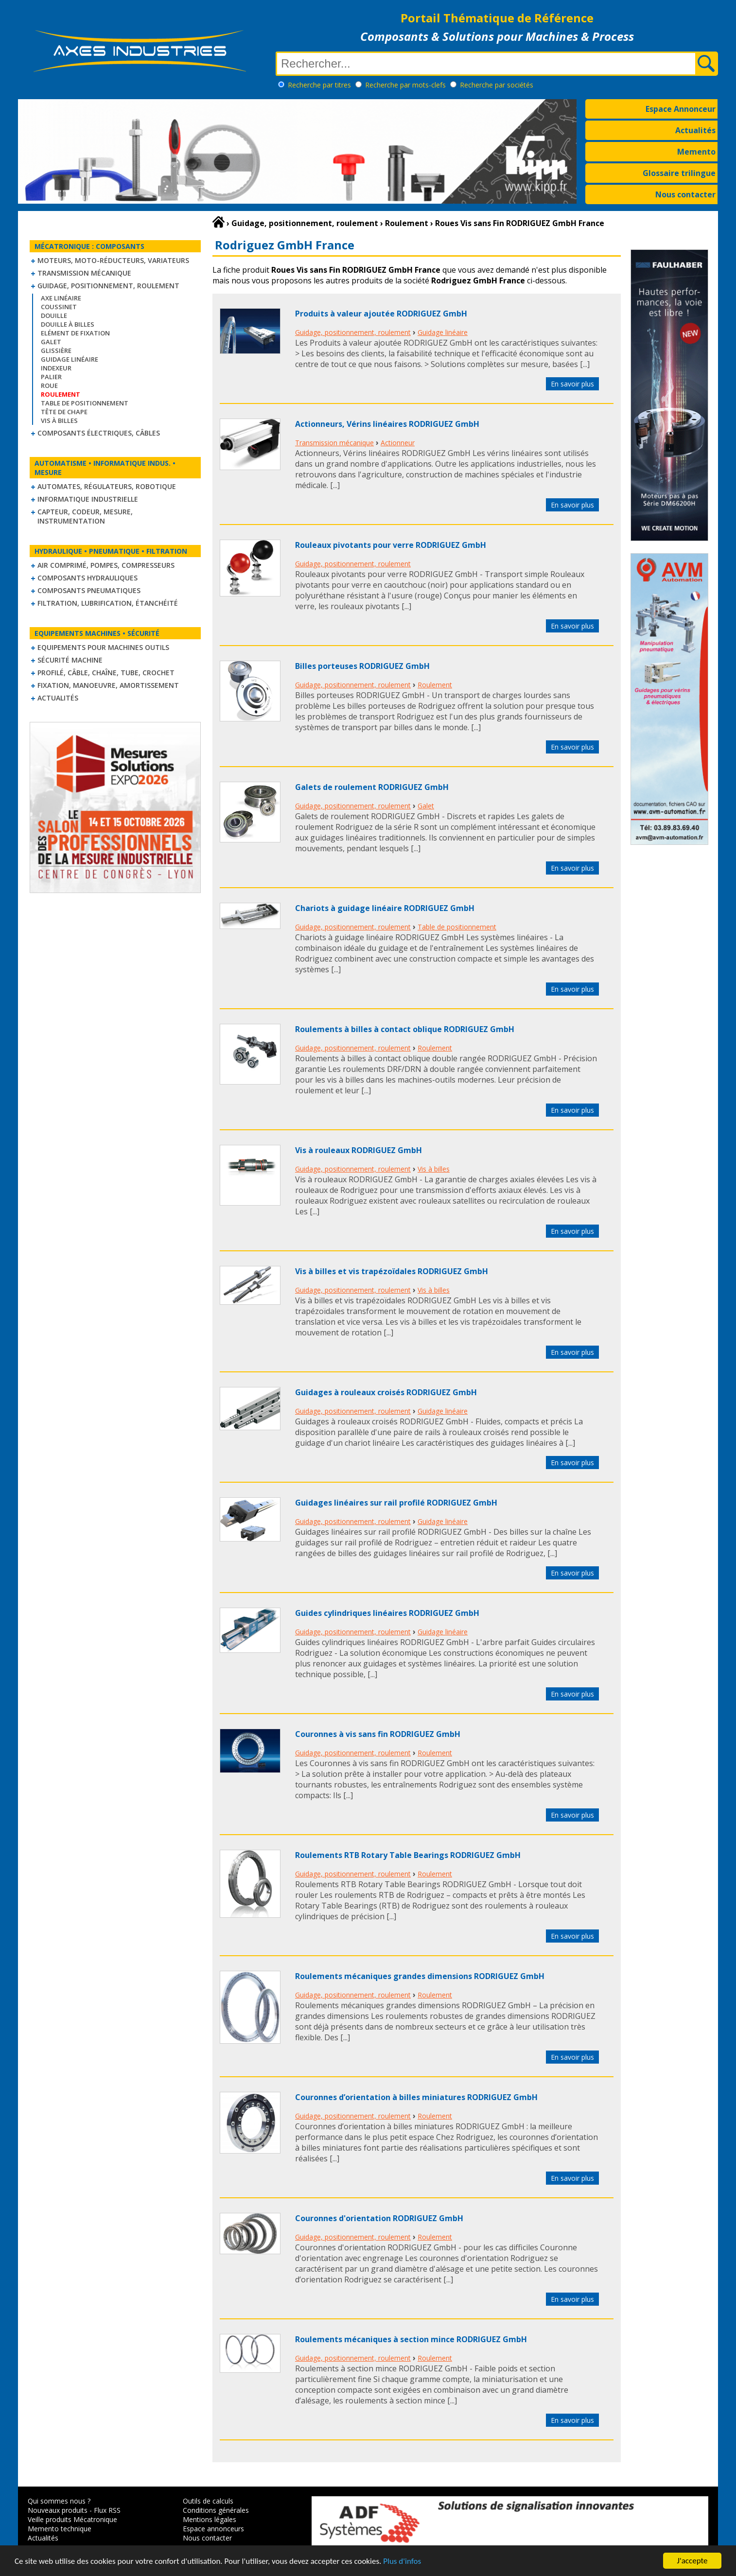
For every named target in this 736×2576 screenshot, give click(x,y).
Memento (696, 151)
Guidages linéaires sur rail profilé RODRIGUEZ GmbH (396, 1502)
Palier (51, 376)
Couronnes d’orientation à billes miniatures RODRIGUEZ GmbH (416, 2097)
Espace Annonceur (681, 109)
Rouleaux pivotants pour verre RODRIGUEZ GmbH (390, 545)
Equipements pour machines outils (103, 647)
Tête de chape (64, 411)
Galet (51, 341)
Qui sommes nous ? (59, 2501)
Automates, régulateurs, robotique (106, 486)
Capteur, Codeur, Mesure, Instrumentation (85, 516)
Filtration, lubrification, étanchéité (107, 603)
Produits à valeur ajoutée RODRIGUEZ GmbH (381, 313)
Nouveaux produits (58, 2510)
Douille (54, 315)
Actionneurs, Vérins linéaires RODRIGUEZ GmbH (387, 424)
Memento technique (59, 2528)
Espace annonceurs (213, 2528)
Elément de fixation (75, 333)
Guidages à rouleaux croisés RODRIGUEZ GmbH (386, 1392)
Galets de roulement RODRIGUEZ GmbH (372, 787)
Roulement (435, 684)
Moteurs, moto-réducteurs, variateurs (113, 260)
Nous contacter (685, 194)
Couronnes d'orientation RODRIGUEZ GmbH (379, 2218)
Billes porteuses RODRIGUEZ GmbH (362, 666)
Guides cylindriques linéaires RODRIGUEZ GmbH (387, 1613)
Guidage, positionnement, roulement (108, 285)
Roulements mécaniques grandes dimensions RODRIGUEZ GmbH (419, 1976)
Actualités (695, 130)
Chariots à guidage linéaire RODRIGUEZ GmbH (384, 908)
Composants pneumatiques (88, 590)
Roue (49, 385)
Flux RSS (107, 2510)
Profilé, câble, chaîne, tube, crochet (106, 672)
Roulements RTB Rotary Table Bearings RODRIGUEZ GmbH (408, 1855)
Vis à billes (59, 420)
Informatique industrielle (87, 499)
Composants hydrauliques (87, 577)
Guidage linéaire (69, 359)
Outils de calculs (208, 2501)
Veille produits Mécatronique (72, 2519)
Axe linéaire (61, 298)
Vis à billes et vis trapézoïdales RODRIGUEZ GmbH (391, 1271)
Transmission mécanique (84, 273)
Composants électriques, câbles (98, 433)
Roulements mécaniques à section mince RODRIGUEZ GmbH (411, 2339)
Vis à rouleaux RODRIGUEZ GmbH (358, 1150)
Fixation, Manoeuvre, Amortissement (108, 685)
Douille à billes (67, 324)
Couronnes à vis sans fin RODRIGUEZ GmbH (377, 1734)
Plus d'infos (402, 2564)
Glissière (56, 350)
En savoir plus (572, 383)
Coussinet (59, 306)
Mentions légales (209, 2519)
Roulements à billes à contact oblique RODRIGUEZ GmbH (404, 1029)
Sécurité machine (70, 660)
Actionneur (398, 442)
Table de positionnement (84, 403)
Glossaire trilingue (679, 173)
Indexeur (56, 368)
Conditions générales (216, 2510)
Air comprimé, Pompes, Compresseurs (106, 565)
